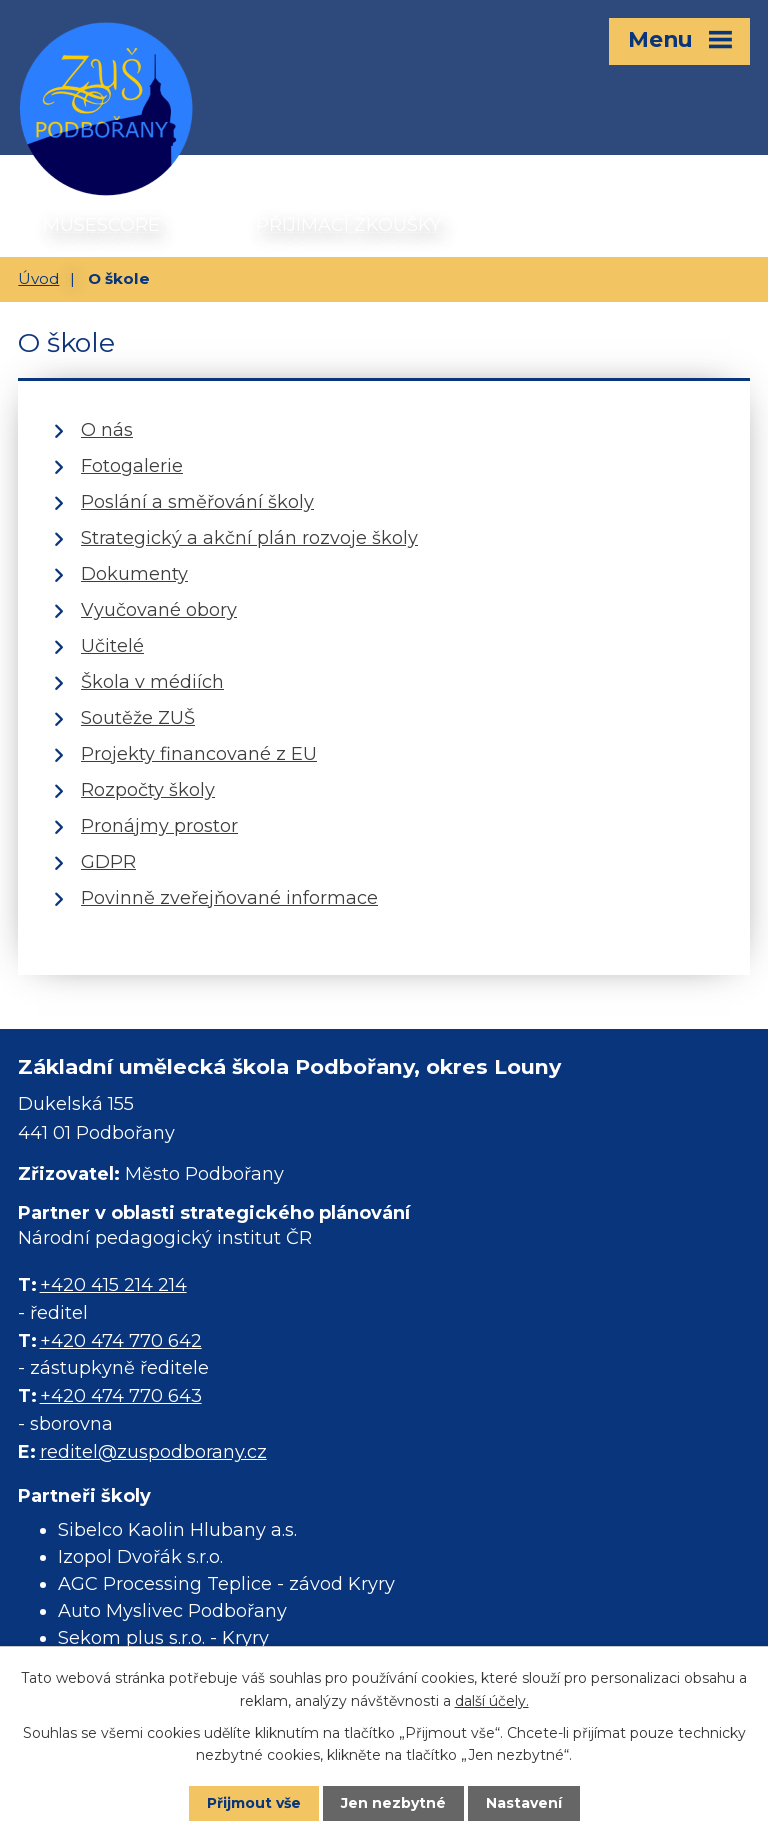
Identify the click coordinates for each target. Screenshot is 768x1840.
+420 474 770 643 (121, 1396)
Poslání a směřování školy (197, 502)
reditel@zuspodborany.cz (153, 1452)
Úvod (38, 278)
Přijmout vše (254, 1803)
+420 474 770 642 (121, 1341)
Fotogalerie (132, 466)
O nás (107, 430)
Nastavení (524, 1803)
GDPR (108, 862)
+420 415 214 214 (113, 1285)
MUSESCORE (101, 225)
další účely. (492, 1700)
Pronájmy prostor (159, 826)
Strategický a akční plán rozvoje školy (249, 538)
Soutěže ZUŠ (138, 718)
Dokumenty (134, 574)
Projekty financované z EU (199, 754)
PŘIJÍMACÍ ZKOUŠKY (348, 225)
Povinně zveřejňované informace (229, 898)
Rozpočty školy (148, 790)
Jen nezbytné (393, 1803)
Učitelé (112, 646)
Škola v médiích (152, 682)
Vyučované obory (159, 610)
